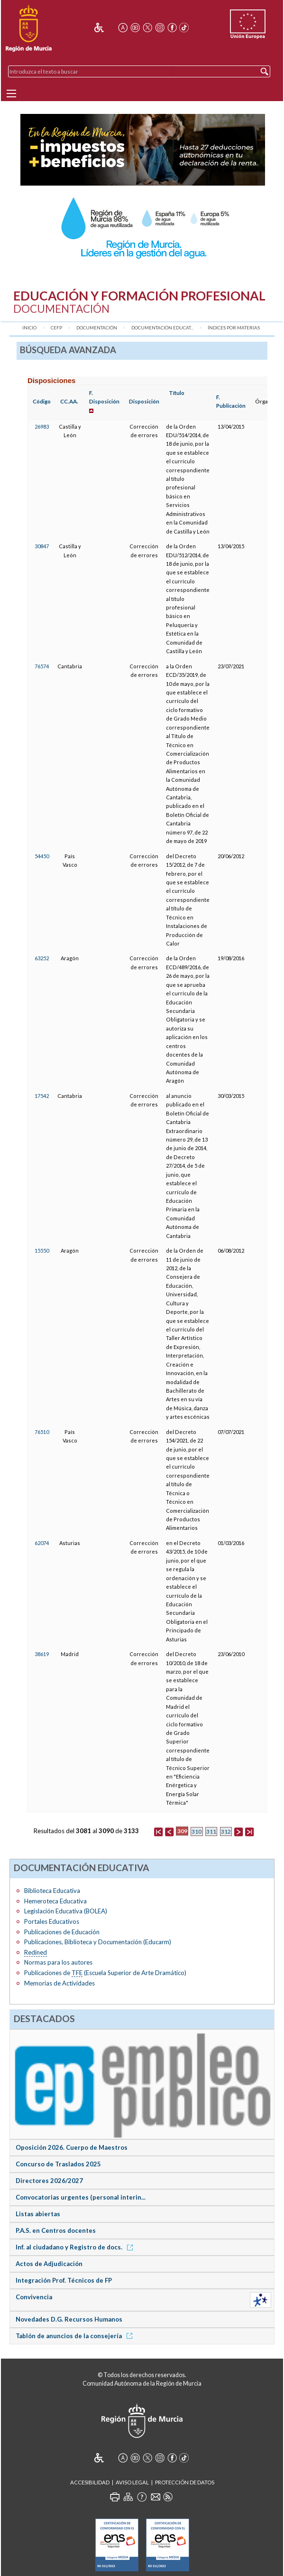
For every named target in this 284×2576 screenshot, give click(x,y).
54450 (42, 856)
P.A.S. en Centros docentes (56, 2230)
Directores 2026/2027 (49, 2180)
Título (176, 393)
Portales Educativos (51, 1921)
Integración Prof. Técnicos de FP (64, 2280)
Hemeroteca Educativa (55, 1901)
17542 (42, 1096)
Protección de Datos (184, 2482)
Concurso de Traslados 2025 (58, 2164)
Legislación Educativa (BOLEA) (65, 1911)
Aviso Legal (132, 2482)
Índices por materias (234, 327)
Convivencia (34, 2297)
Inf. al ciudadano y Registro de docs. (76, 2247)
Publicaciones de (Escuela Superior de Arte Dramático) (105, 1973)
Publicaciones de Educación (62, 1932)
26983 (42, 426)
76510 (42, 1432)
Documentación (96, 327)
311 (211, 1831)
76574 (42, 666)
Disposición (144, 401)
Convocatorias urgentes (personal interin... (81, 2197)
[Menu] (11, 93)
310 (197, 1831)
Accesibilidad (90, 2482)
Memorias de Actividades (59, 1983)
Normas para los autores (58, 1962)
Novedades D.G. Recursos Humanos (69, 2319)
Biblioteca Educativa (52, 1890)
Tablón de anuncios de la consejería (76, 2336)
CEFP (56, 327)
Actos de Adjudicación (49, 2263)
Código (42, 401)
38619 (42, 1654)
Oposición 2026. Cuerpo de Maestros (72, 2147)
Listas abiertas (38, 2214)
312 (226, 1831)
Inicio (29, 327)
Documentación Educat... (162, 327)
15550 (42, 1250)
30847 (42, 546)
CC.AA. (69, 401)
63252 (42, 958)
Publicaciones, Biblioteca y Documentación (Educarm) (97, 1942)
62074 (42, 1543)
